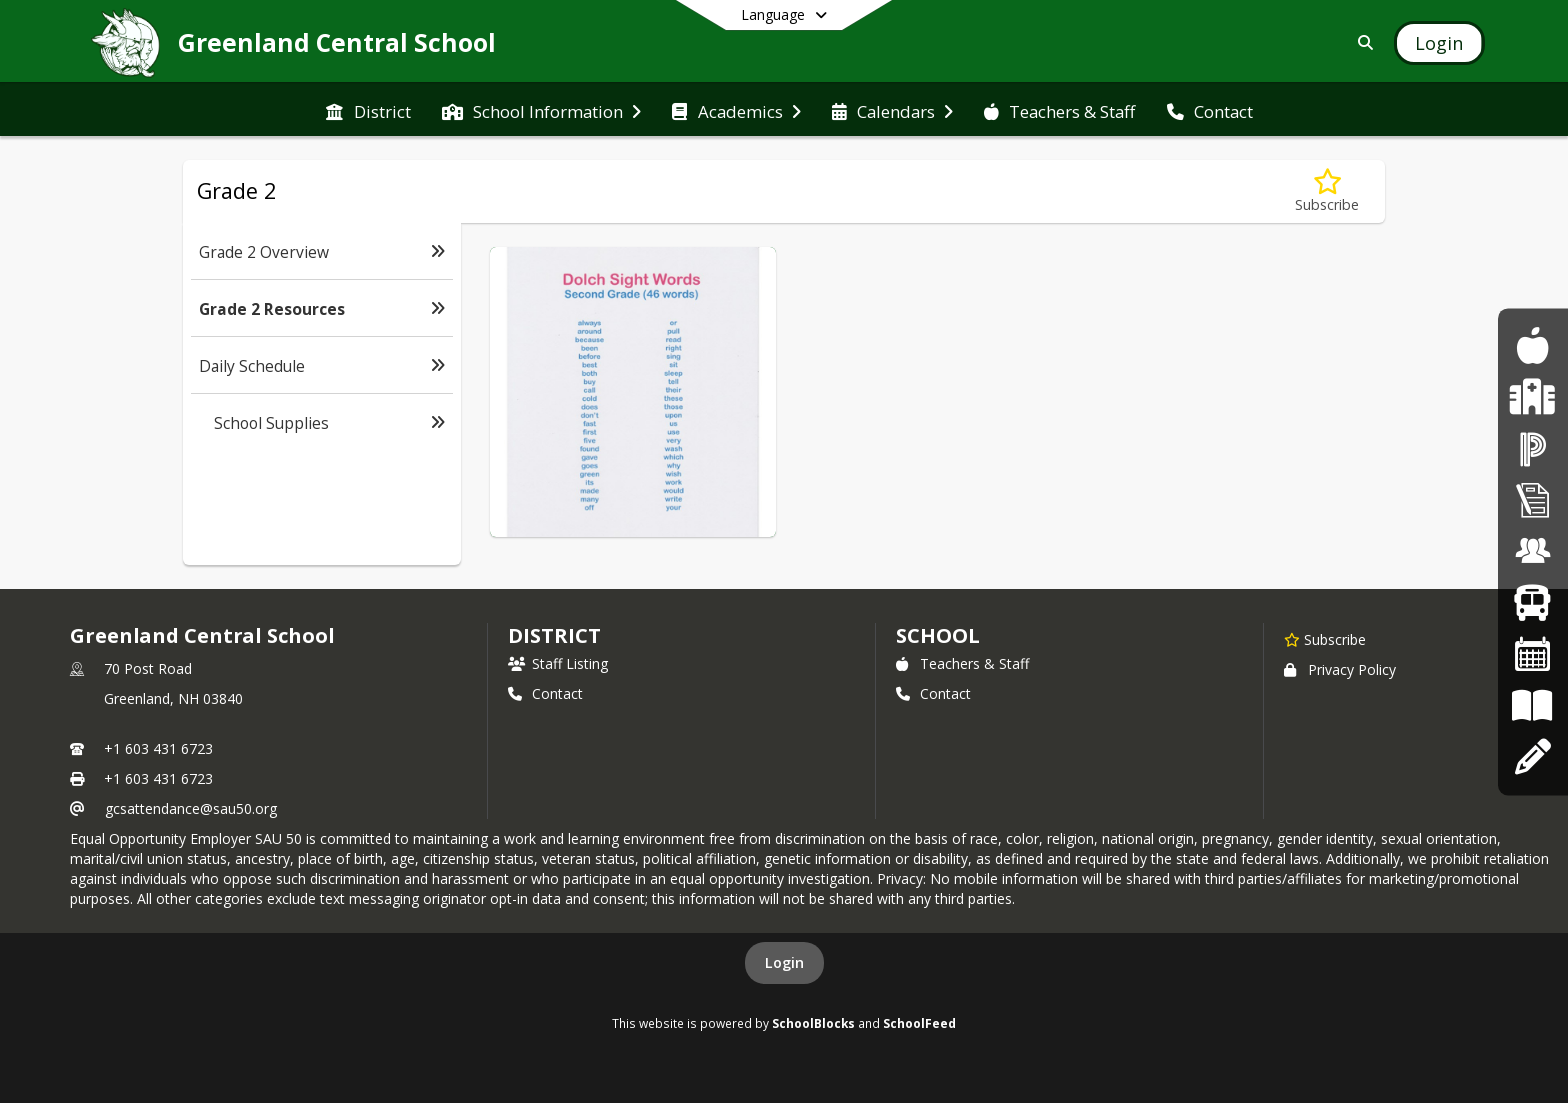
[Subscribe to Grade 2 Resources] (1327, 191)
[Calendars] (1533, 654)
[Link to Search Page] (1361, 42)
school (937, 635)
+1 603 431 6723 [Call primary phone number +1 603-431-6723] (158, 748)
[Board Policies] (1532, 705)
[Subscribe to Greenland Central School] (1325, 639)
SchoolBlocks (813, 1023)
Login (784, 962)
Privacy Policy (1340, 669)
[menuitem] (368, 110)
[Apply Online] (1532, 756)
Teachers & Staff (962, 663)
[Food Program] (1532, 345)
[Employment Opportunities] (1533, 551)
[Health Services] (1532, 397)
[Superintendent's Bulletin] (1533, 499)
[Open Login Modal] (1439, 43)
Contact (545, 693)
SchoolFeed (919, 1023)
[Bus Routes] (1532, 602)
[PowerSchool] (1533, 448)
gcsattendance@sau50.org (191, 808)
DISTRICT (554, 635)
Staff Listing (558, 663)
